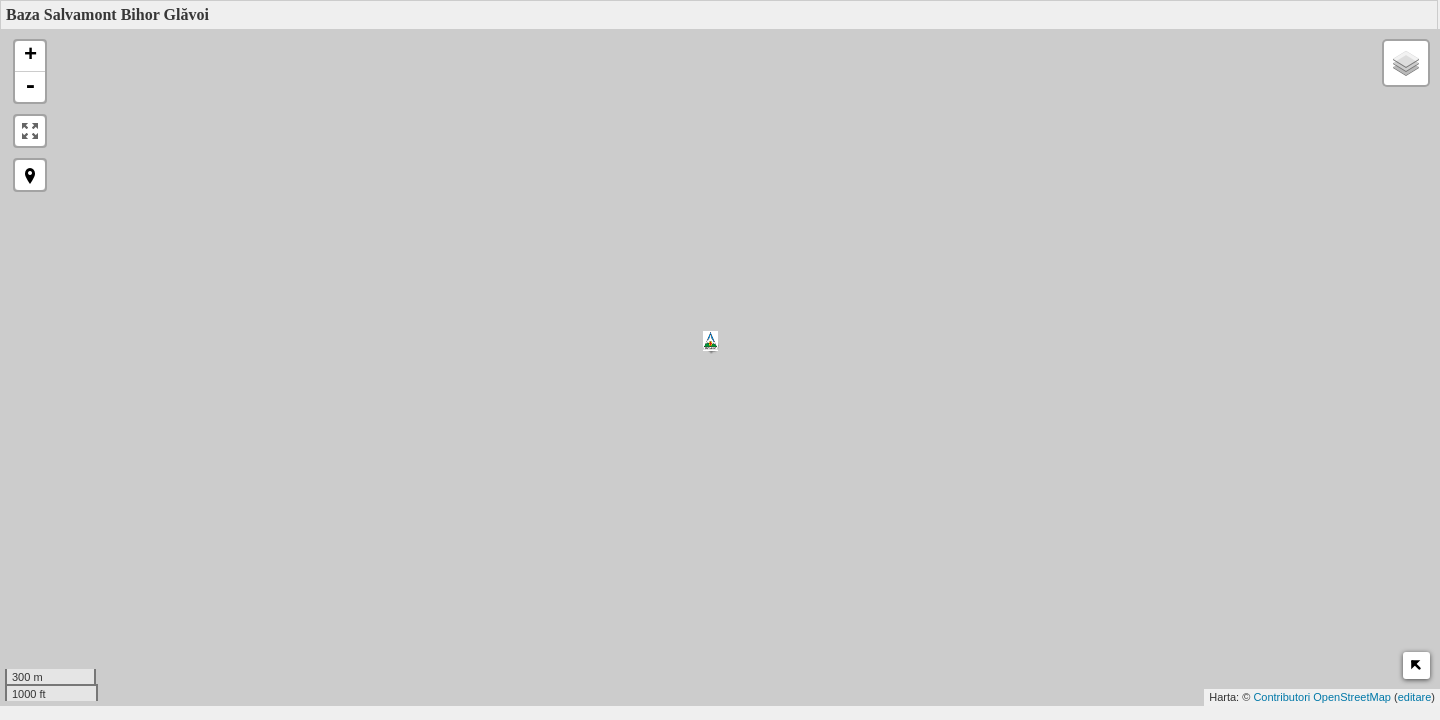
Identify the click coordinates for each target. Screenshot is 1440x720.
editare (1415, 697)
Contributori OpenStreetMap (1322, 697)
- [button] (30, 87)
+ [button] (30, 56)
